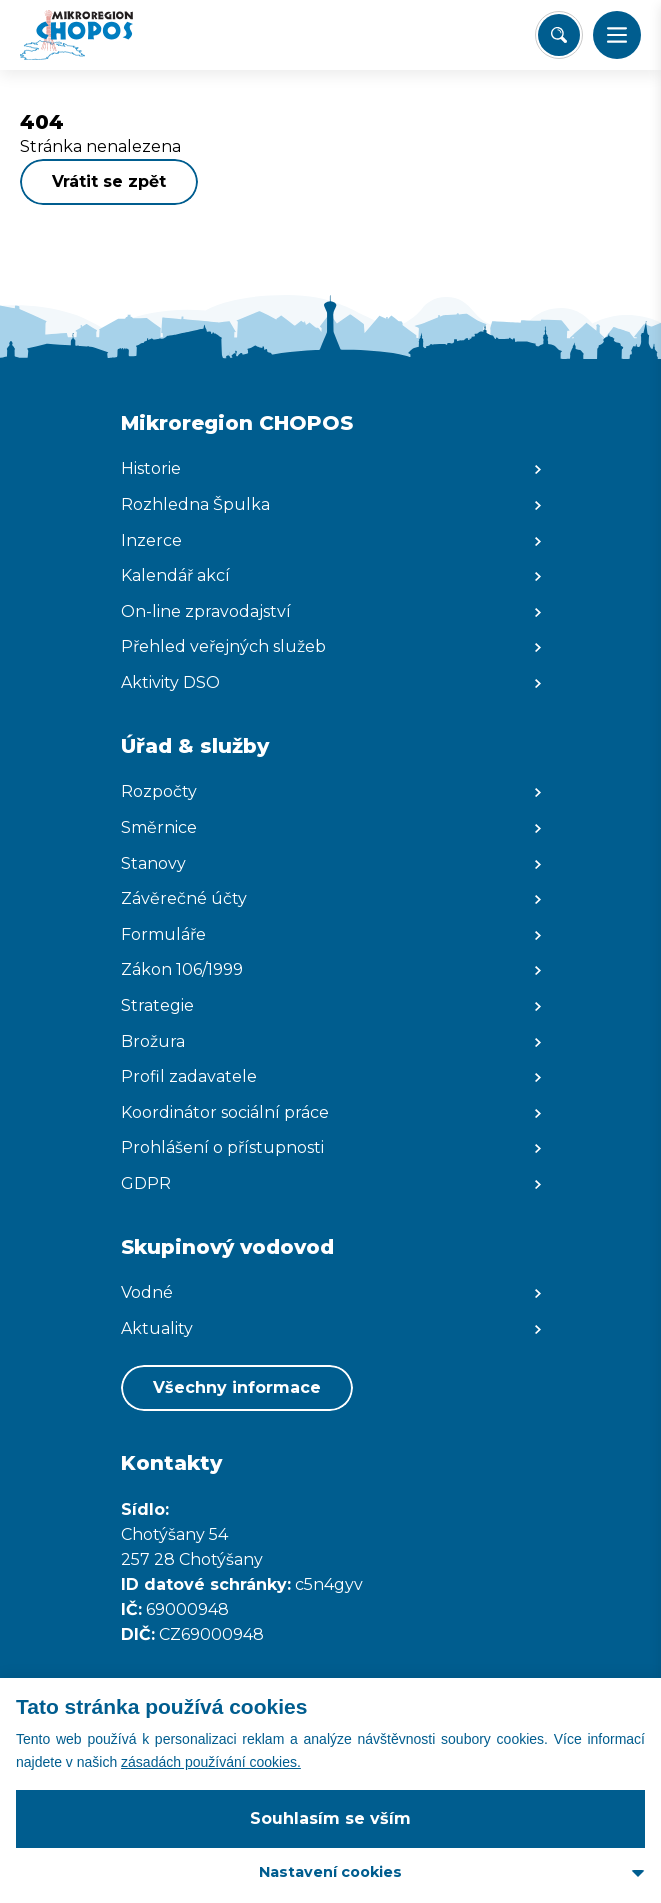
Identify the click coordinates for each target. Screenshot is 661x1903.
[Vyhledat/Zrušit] (559, 35)
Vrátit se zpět (109, 181)
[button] (617, 35)
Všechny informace (237, 1387)
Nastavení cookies (330, 1872)
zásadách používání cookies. (211, 1762)
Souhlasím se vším (330, 1818)
